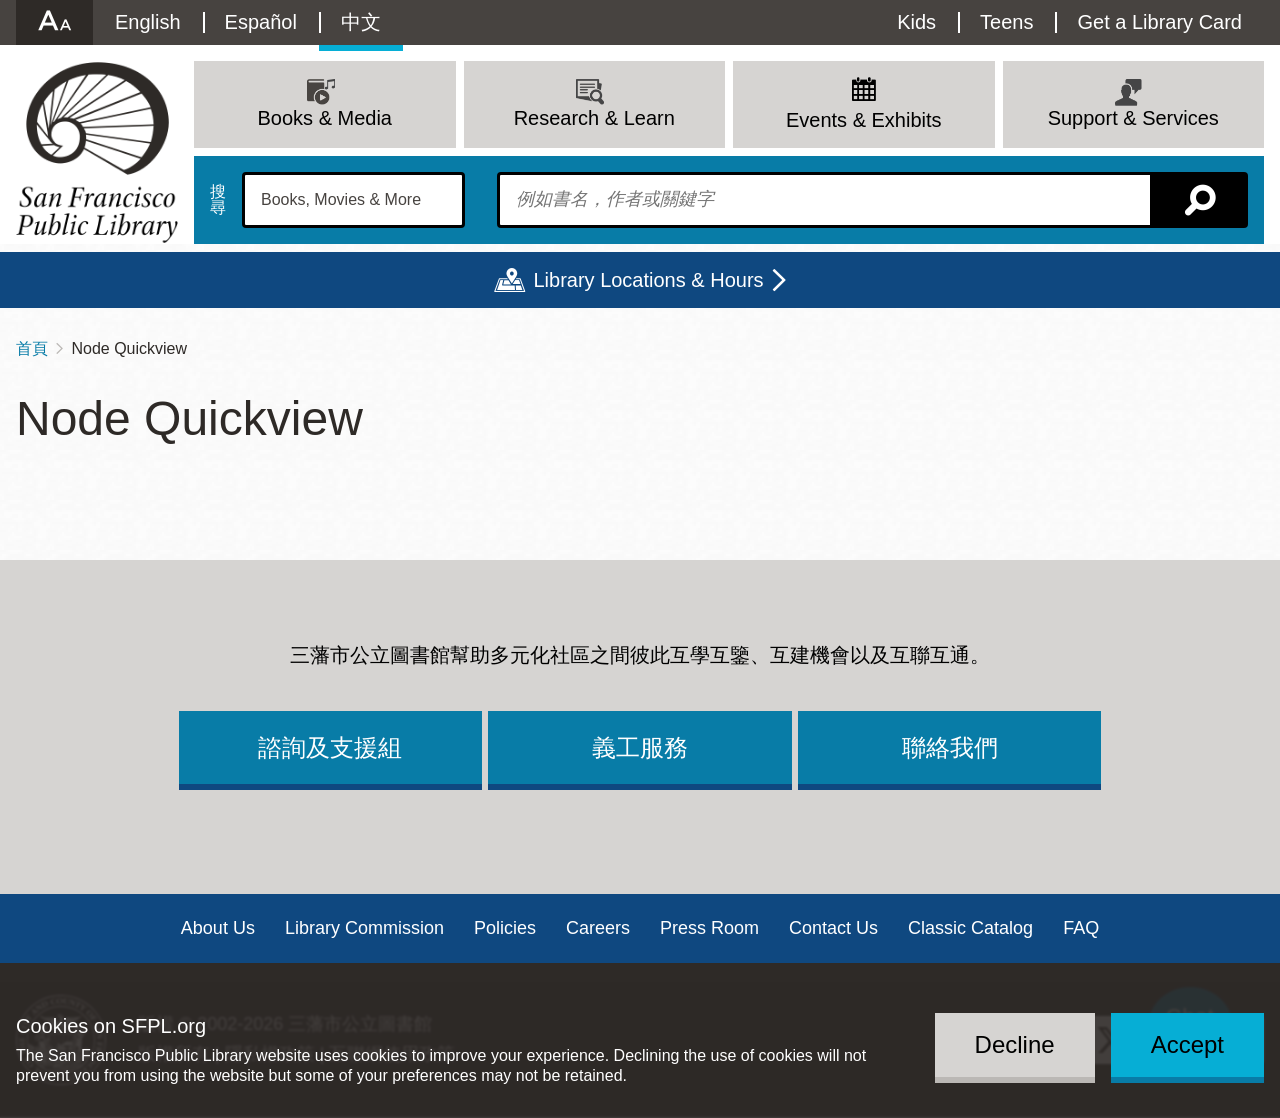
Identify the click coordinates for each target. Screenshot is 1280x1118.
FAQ (1081, 928)
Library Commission (364, 928)
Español (261, 22)
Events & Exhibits (864, 120)
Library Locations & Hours (648, 280)
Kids (916, 22)
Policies (505, 928)
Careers (598, 928)
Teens (1006, 22)
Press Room (709, 928)
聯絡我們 (950, 747)
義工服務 (640, 747)
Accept (1187, 1044)
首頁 (32, 348)
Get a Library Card (1159, 22)
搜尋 (218, 200)
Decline (1015, 1044)
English (148, 22)
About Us (218, 928)
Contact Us (833, 928)
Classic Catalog (970, 928)
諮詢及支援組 (330, 747)
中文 (361, 22)
